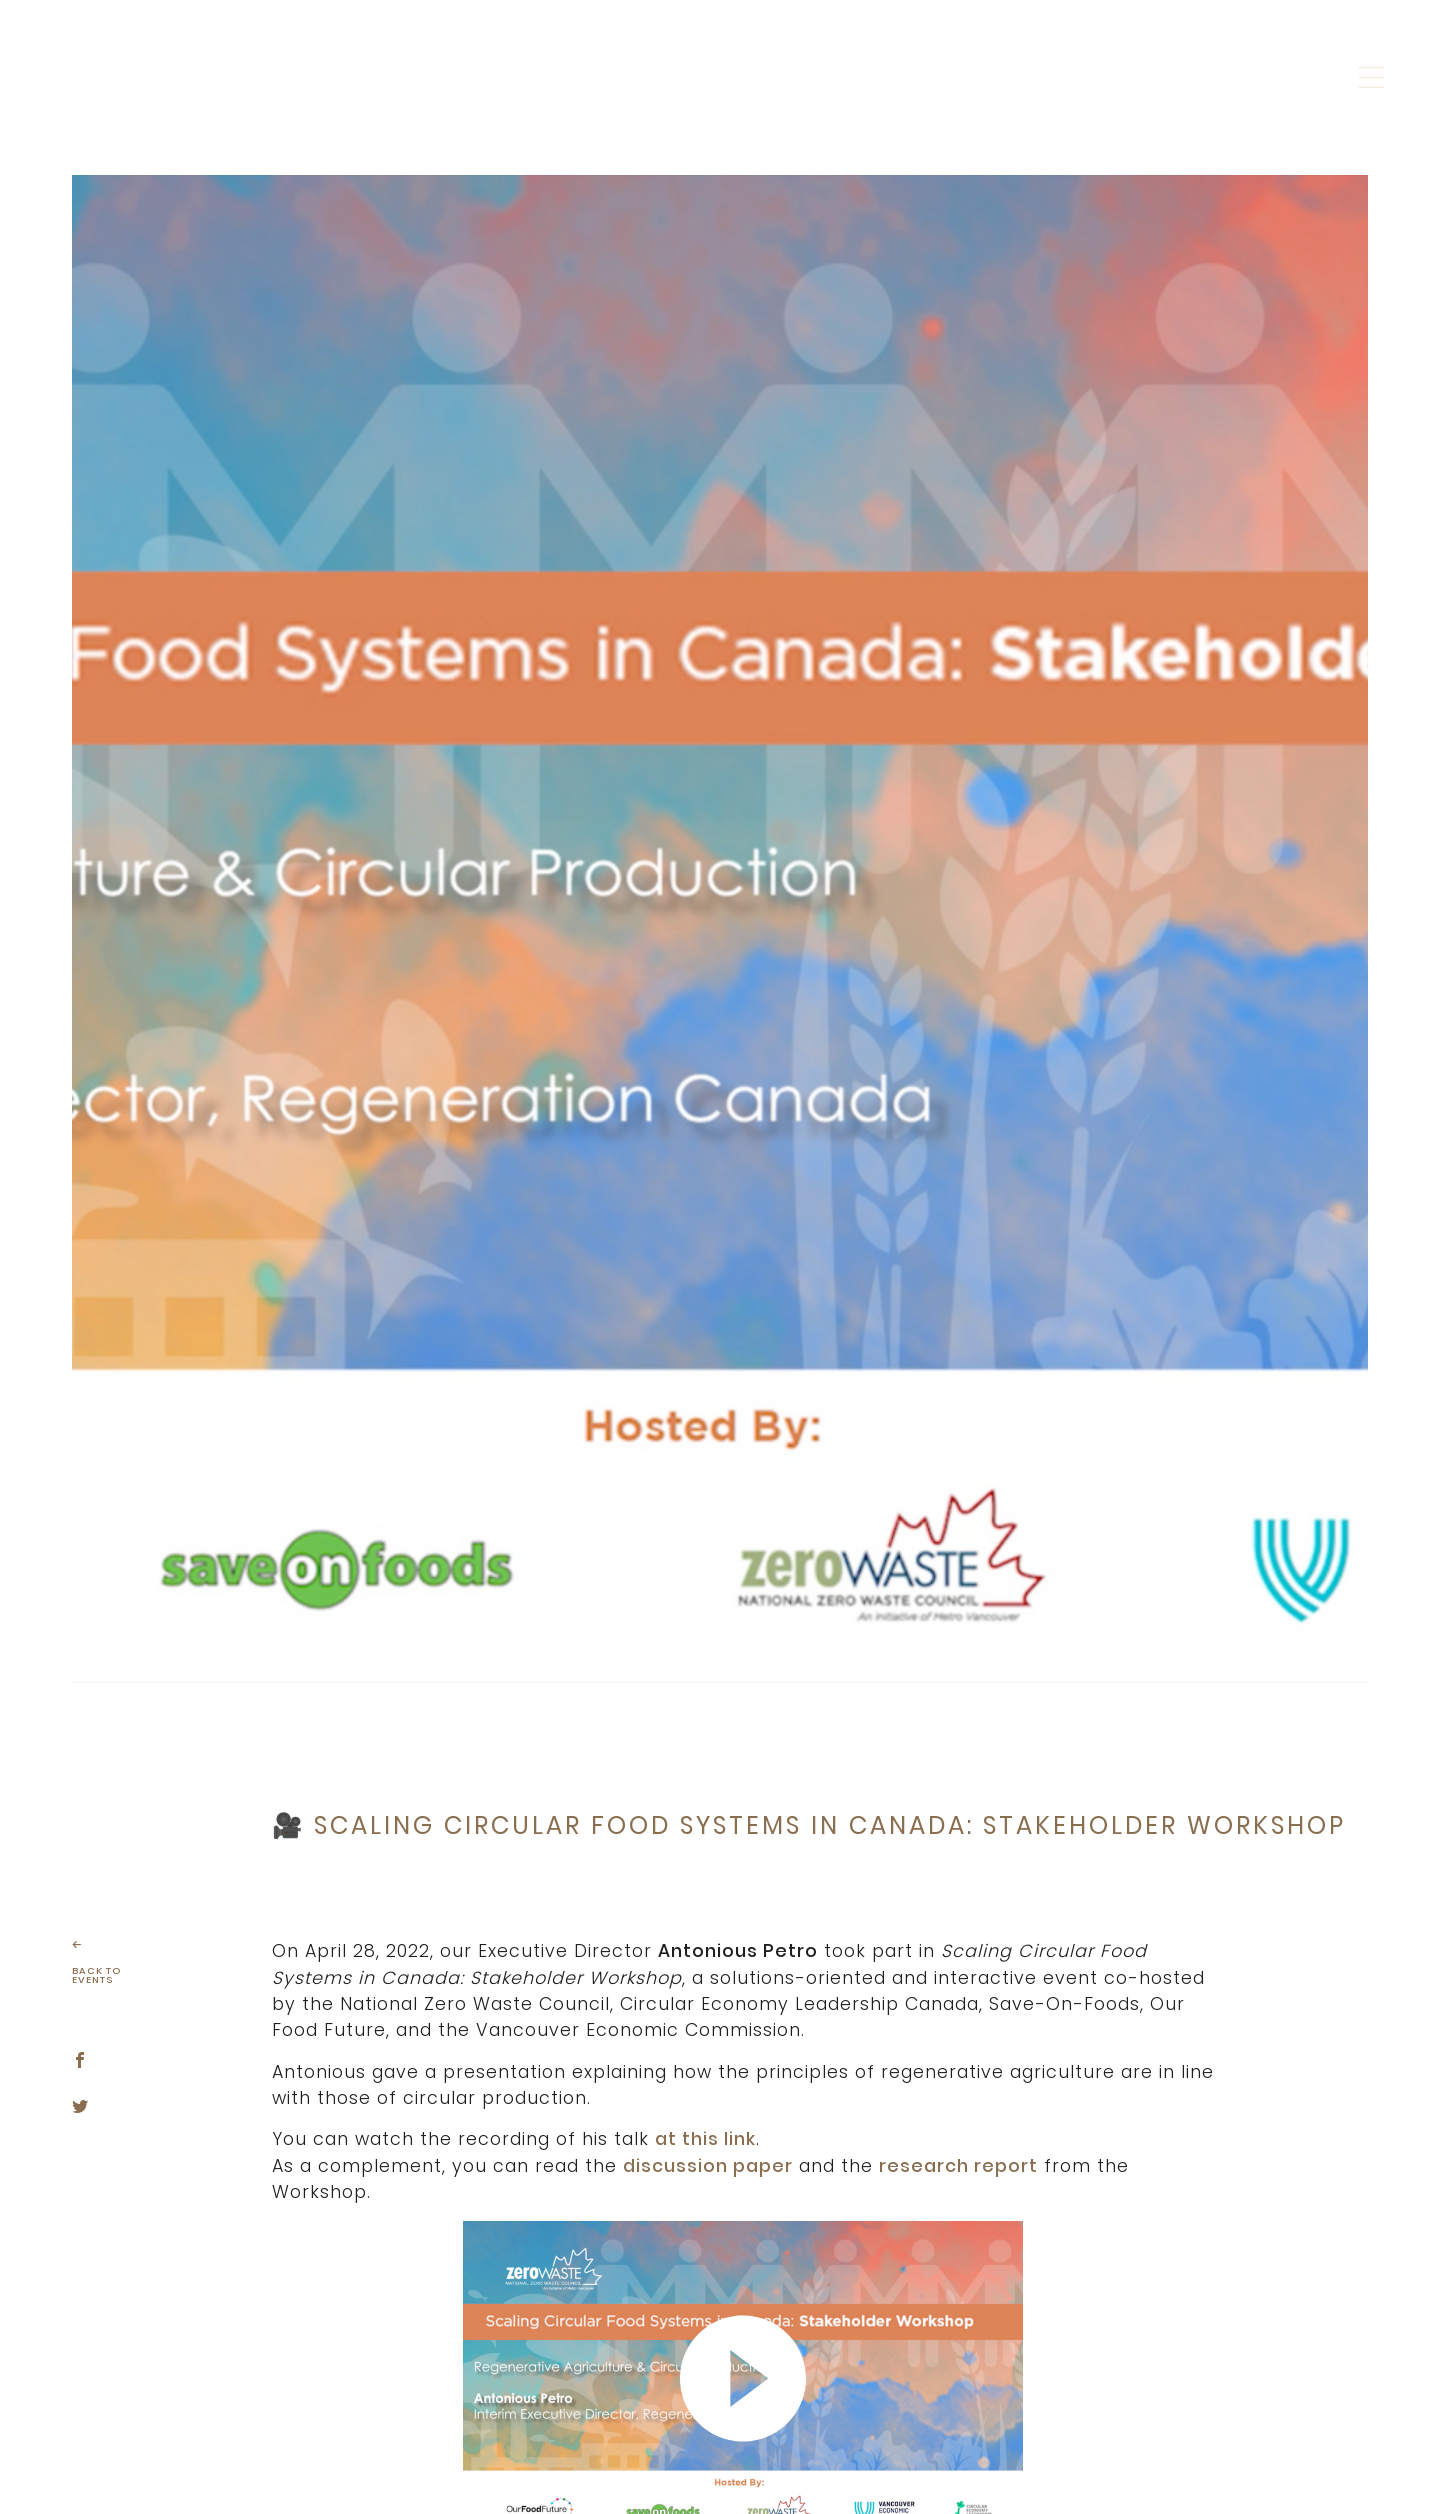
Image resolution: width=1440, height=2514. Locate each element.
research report (958, 2166)
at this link (705, 2139)
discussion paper (708, 2166)
